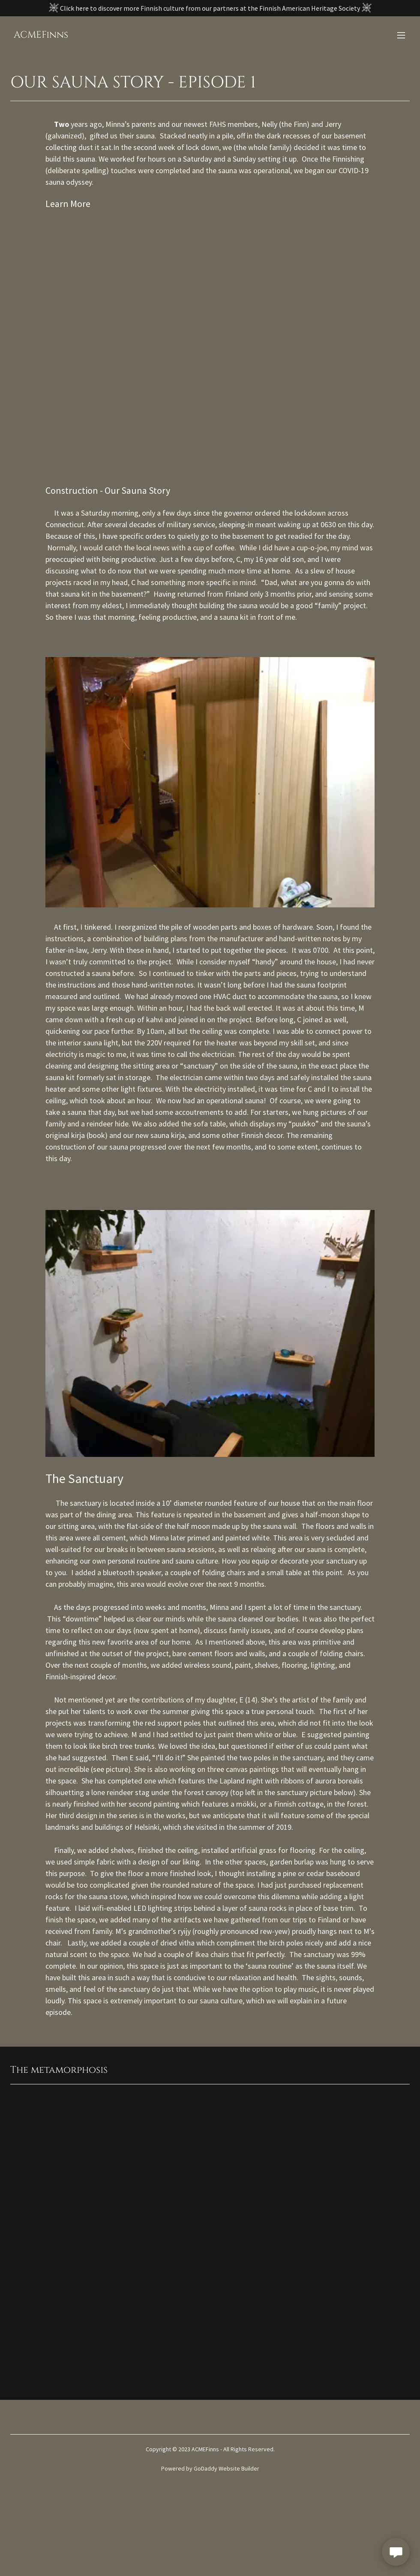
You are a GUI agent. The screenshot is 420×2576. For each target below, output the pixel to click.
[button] (401, 35)
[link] (41, 35)
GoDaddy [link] (205, 2468)
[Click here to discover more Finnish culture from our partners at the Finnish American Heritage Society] (210, 8)
